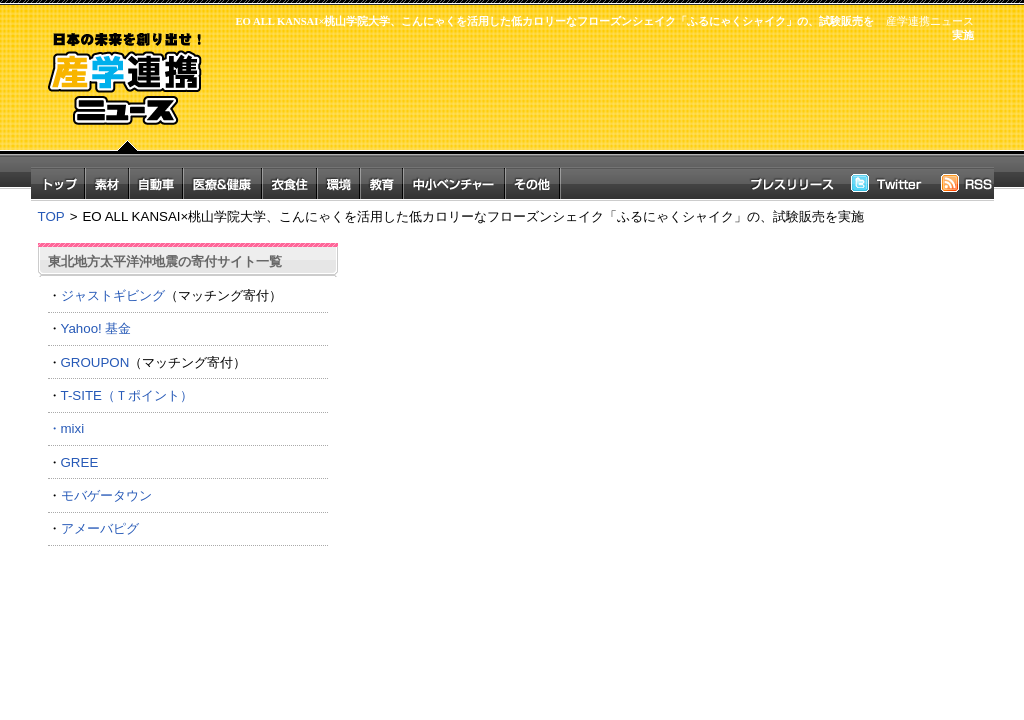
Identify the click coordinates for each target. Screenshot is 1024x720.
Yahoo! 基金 (96, 328)
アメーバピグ (100, 528)
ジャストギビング (113, 295)
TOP (51, 216)
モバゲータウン (106, 495)
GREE (80, 462)
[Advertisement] (602, 107)
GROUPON (95, 362)
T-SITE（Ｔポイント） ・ (188, 412)
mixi (73, 428)
